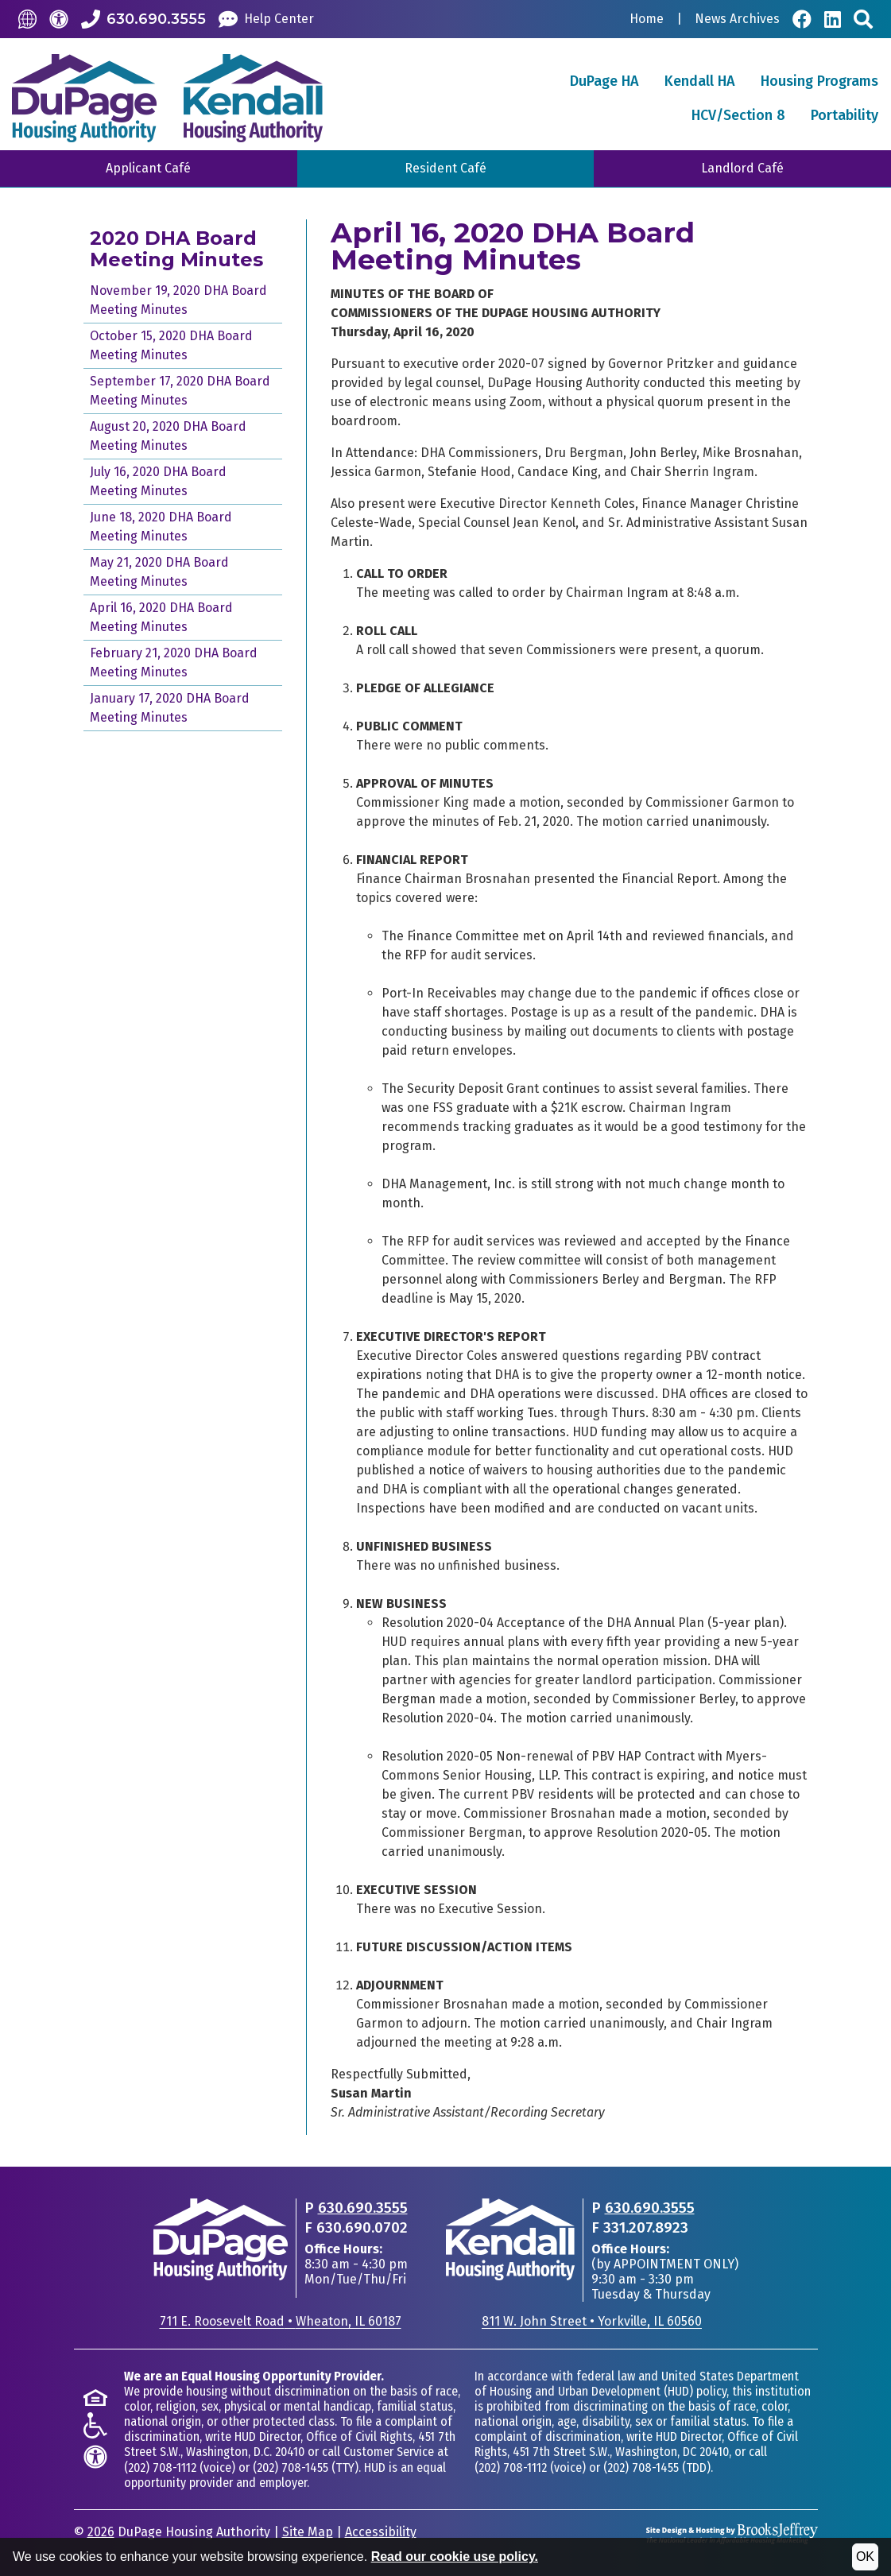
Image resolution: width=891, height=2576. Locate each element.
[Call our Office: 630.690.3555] (143, 19)
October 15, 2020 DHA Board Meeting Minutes (171, 345)
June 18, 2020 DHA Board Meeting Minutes (161, 526)
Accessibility (380, 2531)
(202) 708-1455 (290, 2467)
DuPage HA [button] (604, 81)
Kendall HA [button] (699, 81)
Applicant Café (148, 168)
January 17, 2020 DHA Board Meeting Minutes (170, 708)
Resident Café (445, 168)
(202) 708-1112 (160, 2467)
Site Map (307, 2531)
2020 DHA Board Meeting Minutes (176, 249)
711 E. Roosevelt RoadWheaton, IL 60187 (280, 2321)
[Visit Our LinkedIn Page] (832, 19)
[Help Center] (266, 19)
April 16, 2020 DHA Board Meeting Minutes (161, 617)
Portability (844, 115)
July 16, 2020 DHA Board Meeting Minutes (158, 481)
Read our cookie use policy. (454, 2556)
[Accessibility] (58, 19)
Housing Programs (819, 81)
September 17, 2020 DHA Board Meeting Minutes (180, 391)
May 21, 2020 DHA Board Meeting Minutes (159, 572)
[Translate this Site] (27, 19)
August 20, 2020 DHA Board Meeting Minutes (168, 436)
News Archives (737, 19)
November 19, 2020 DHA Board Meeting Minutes (178, 300)
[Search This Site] (863, 19)
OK (865, 2556)
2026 (100, 2531)
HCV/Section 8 (738, 115)
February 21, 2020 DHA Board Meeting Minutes (174, 662)
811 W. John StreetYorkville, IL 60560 (592, 2321)
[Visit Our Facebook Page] (802, 19)
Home (647, 19)
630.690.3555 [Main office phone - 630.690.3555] (363, 2207)
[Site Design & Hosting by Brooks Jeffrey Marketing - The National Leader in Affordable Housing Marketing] (732, 2532)
